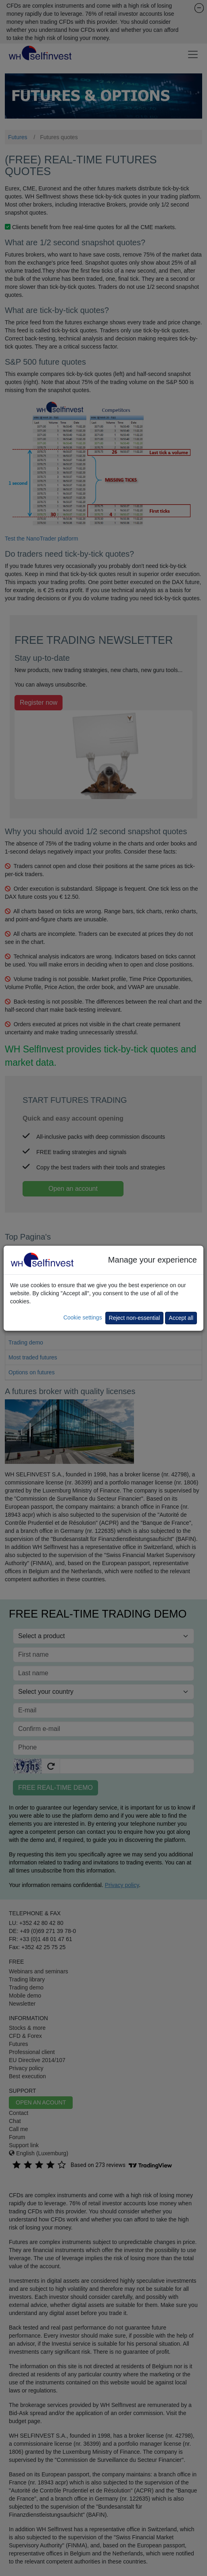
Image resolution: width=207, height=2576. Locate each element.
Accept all (181, 1318)
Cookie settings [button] (82, 1317)
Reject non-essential (134, 1318)
